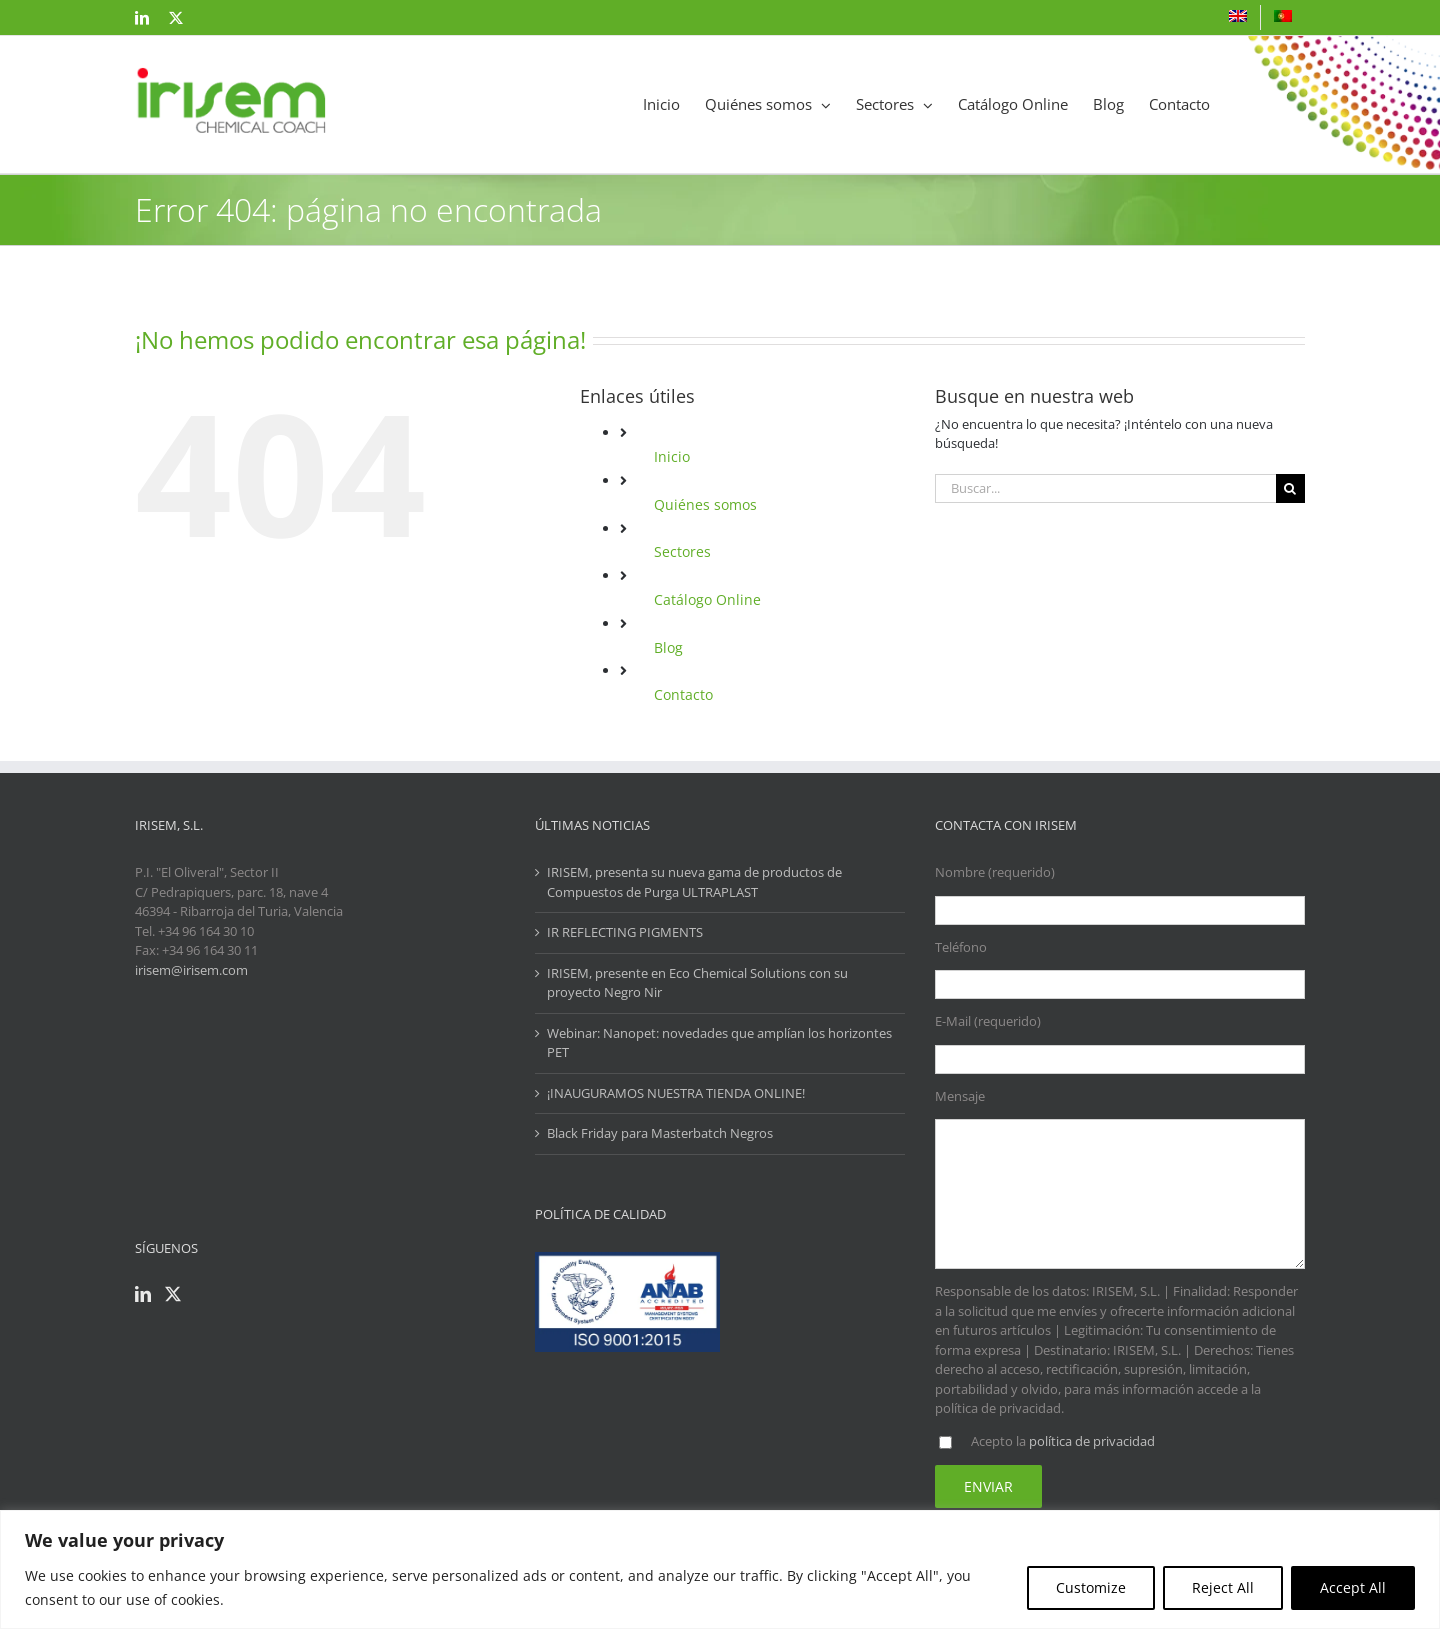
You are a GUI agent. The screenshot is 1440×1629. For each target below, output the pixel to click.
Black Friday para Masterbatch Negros (660, 1133)
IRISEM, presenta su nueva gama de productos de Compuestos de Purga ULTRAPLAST (694, 882)
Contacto (683, 694)
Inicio (672, 456)
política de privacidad (1092, 1441)
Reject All (1223, 1587)
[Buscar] (1290, 488)
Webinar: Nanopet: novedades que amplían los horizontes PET (719, 1043)
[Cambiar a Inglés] (1238, 17)
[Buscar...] (1105, 488)
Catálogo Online (707, 599)
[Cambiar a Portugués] (1283, 17)
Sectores (682, 551)
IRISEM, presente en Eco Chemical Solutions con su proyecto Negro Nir (697, 983)
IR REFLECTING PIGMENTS (625, 932)
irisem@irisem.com (191, 970)
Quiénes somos (705, 504)
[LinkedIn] (143, 1294)
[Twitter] (173, 1294)
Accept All (1353, 1587)
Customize (1091, 1587)
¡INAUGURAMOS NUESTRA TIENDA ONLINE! (676, 1093)
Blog (668, 647)
